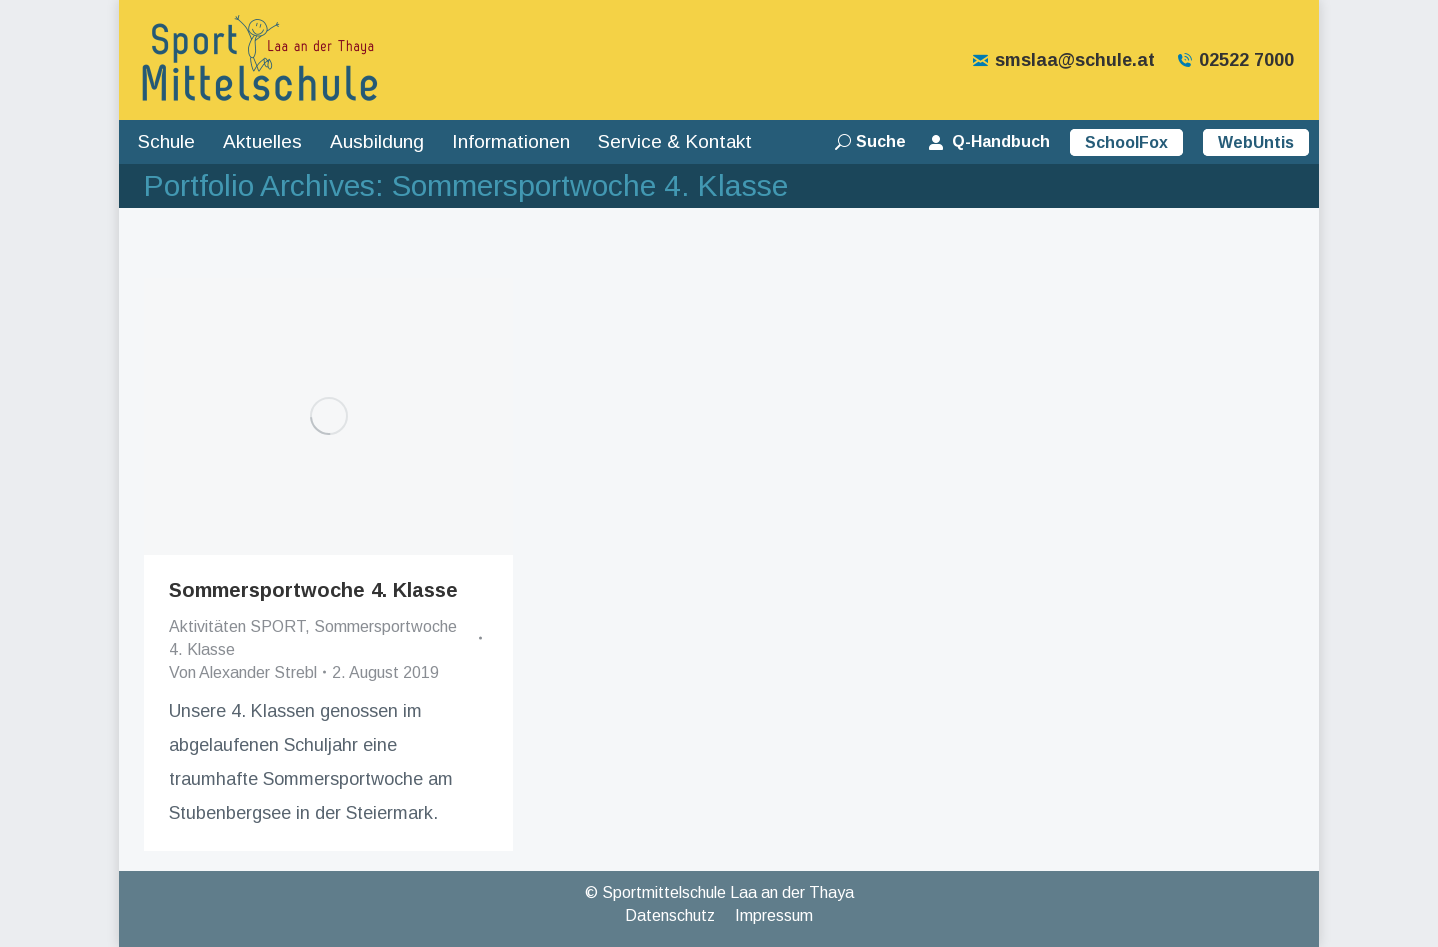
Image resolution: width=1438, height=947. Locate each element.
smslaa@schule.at (1063, 60)
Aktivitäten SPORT (237, 626)
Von (243, 672)
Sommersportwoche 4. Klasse (313, 590)
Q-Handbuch (988, 141)
